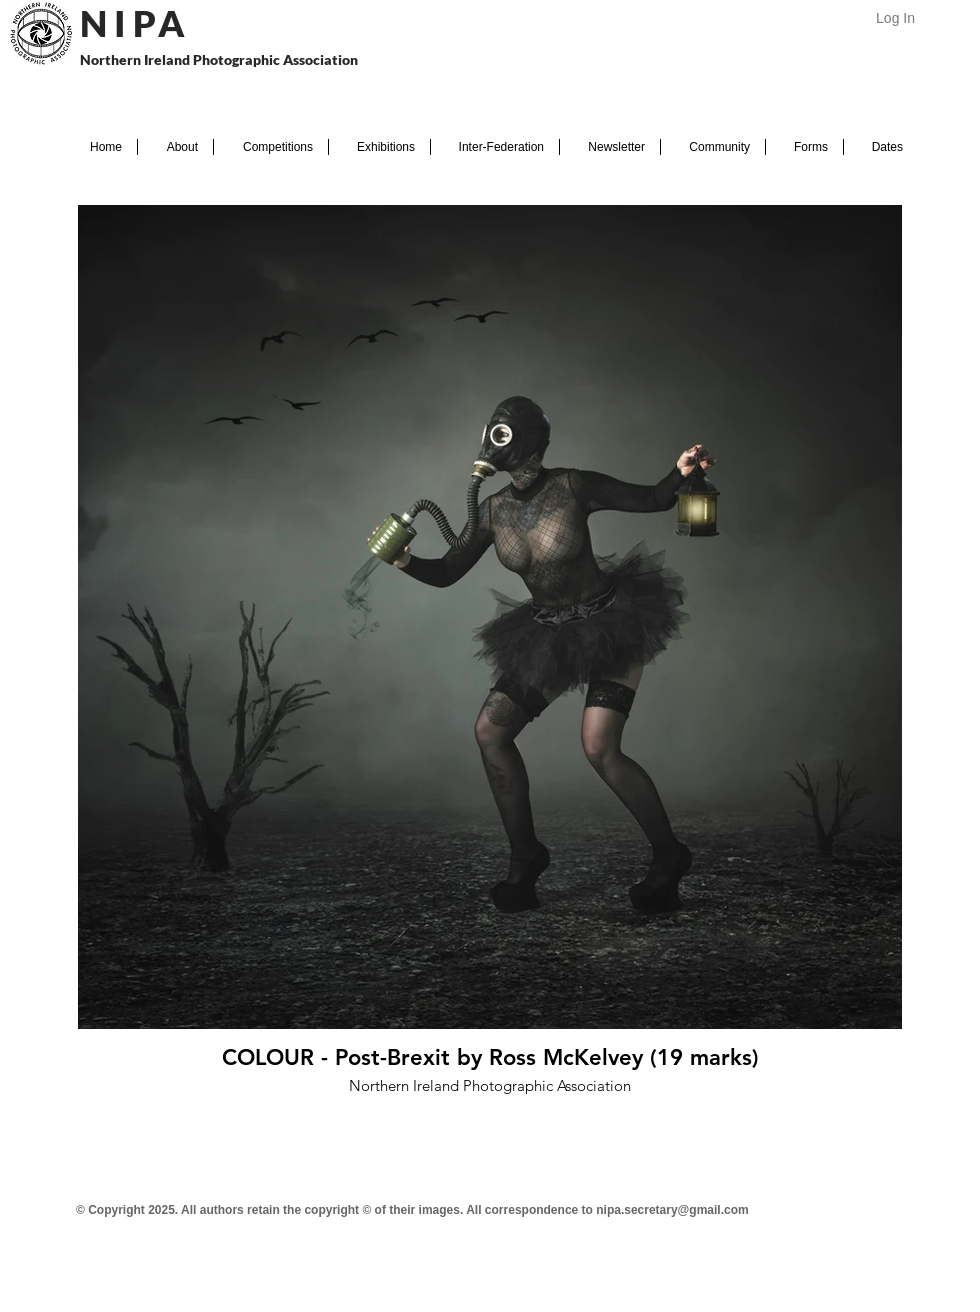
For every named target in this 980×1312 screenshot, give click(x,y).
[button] (175, 147)
